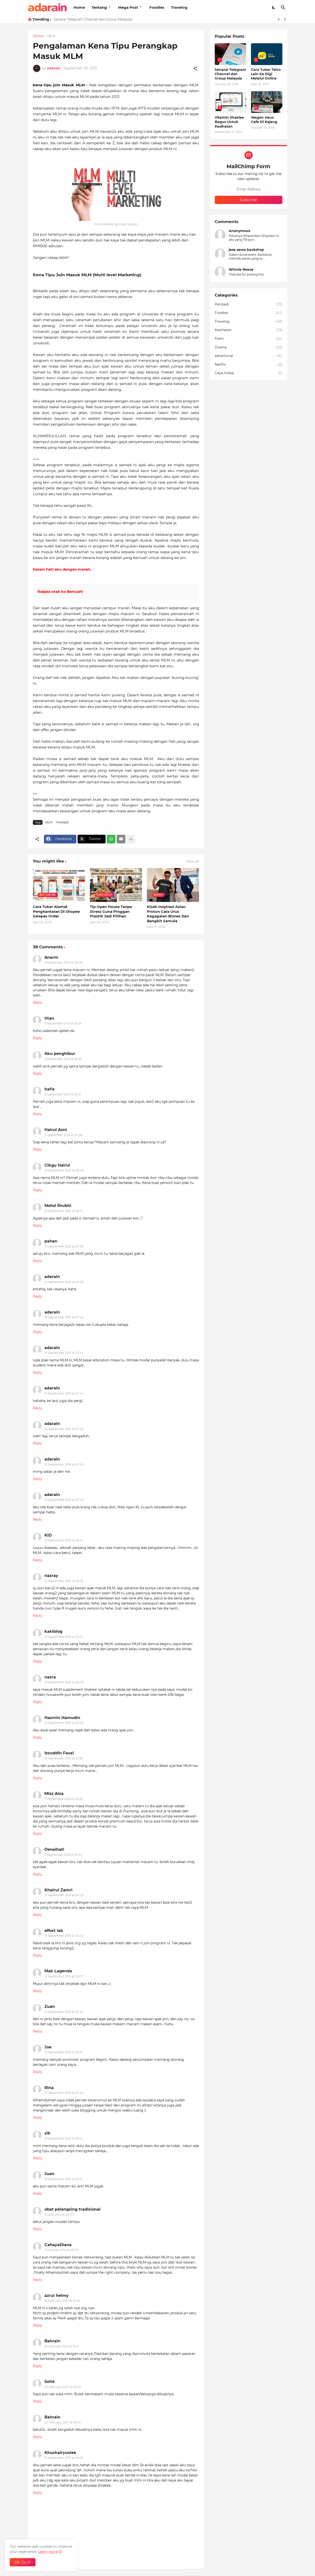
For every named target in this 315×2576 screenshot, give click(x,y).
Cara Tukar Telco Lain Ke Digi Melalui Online (266, 73)
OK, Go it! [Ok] (22, 2562)
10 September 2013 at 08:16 (63, 1581)
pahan (50, 1241)
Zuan (49, 2006)
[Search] (283, 7)
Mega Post (128, 7)
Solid (49, 2381)
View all (192, 861)
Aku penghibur (59, 1053)
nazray (51, 1575)
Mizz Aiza (54, 1793)
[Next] (284, 19)
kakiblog (53, 1631)
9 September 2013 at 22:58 (63, 1135)
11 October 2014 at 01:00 (61, 2250)
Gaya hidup (248, 373)
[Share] (195, 68)
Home (79, 7)
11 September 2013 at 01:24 (63, 1855)
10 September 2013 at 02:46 (64, 1170)
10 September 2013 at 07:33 (63, 1246)
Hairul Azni (55, 1129)
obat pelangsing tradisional (72, 2209)
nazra (50, 1677)
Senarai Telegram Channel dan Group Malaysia (93, 19)
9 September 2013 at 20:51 (62, 1094)
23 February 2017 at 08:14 (62, 2422)
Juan (49, 2173)
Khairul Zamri (58, 1890)
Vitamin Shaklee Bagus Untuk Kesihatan (229, 121)
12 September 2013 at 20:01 (63, 2052)
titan (49, 1018)
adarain (52, 1276)
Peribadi (62, 822)
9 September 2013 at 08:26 (63, 962)
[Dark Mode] (274, 7)
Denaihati (54, 1849)
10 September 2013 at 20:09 (64, 1682)
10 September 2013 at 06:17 (63, 1211)
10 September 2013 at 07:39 (63, 1282)
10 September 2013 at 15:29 (63, 1637)
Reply (37, 1002)
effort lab (53, 1930)
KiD (48, 1535)
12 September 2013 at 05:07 (63, 1976)
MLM (51, 36)
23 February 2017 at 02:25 (62, 2387)
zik (47, 2133)
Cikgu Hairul (57, 1165)
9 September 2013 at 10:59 (62, 1023)
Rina (49, 2087)
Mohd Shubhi (57, 1205)
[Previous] (278, 19)
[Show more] (131, 839)
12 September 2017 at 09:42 (63, 2458)
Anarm (51, 957)
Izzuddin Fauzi (59, 1753)
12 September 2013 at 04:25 (63, 1895)
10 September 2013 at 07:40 (64, 1317)
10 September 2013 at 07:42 (64, 1429)
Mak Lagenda (58, 1971)
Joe (47, 2047)
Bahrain (52, 2341)
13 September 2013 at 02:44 (64, 2093)
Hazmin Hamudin (62, 1717)
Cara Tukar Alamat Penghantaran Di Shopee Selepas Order (56, 911)
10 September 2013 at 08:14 (63, 1540)
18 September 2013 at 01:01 (63, 2179)
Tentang (99, 7)
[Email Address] (248, 189)
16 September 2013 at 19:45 (63, 2138)
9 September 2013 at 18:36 (62, 1059)
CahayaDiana (58, 2244)
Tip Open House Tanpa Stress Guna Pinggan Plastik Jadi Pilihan (111, 911)
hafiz (49, 1089)
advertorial (248, 356)
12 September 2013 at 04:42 (64, 1935)
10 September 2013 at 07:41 (63, 1353)
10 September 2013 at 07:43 (64, 1500)
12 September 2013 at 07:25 (63, 2012)
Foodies (156, 7)
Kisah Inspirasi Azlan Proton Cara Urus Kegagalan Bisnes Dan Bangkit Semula (168, 913)
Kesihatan (248, 330)
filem (248, 338)
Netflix (248, 364)
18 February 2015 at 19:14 (61, 2346)
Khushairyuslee (60, 2452)
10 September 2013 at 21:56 (63, 1758)
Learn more (48, 2551)
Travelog (179, 7)
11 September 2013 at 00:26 (63, 1799)
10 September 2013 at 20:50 (64, 1723)
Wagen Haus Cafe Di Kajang (264, 119)
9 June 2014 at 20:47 (58, 2214)
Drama (248, 347)
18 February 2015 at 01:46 (62, 2300)
